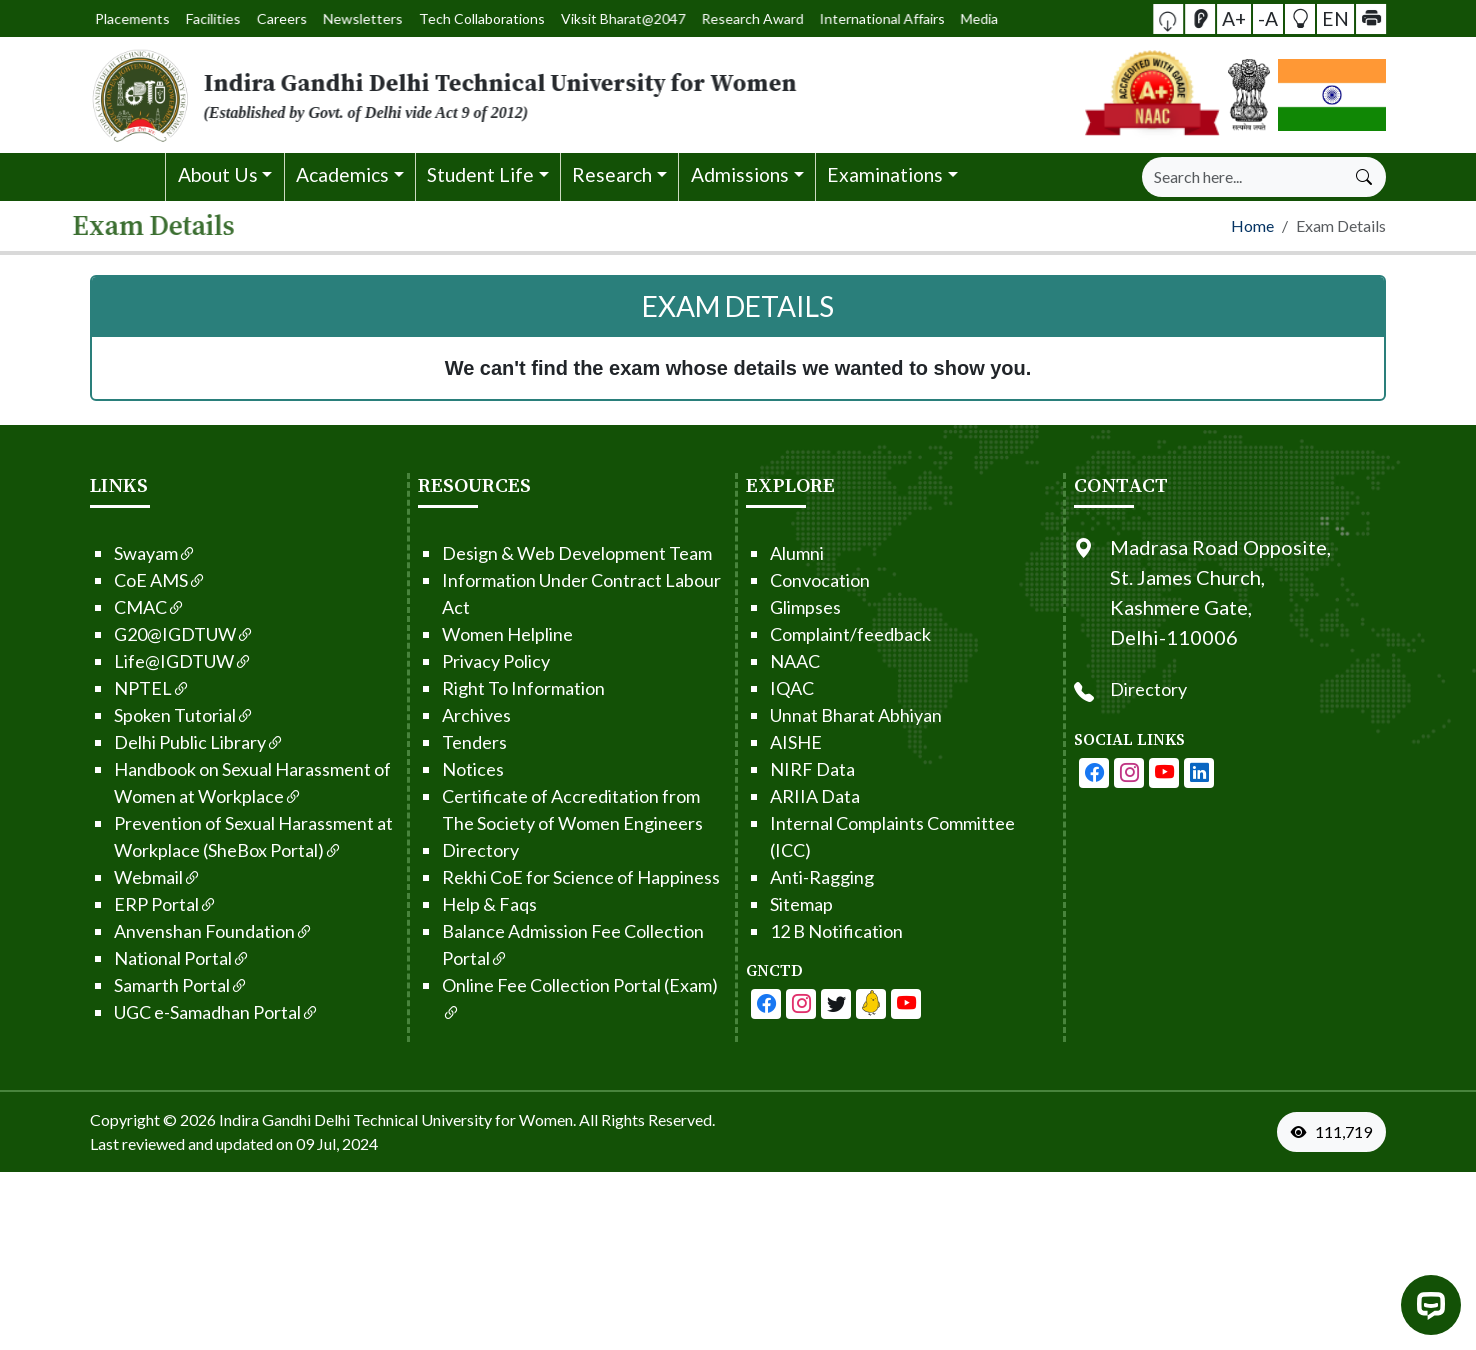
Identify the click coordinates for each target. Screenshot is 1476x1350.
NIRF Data (793, 765)
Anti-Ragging (803, 873)
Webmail (138, 873)
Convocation (801, 576)
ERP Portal (146, 900)
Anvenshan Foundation (194, 927)
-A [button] (1268, 17)
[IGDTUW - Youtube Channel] (817, 1000)
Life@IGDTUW (164, 657)
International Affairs (783, 19)
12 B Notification (817, 927)
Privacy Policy (477, 657)
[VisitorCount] (1355, 1128)
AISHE (777, 738)
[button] (1194, 18)
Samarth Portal (162, 981)
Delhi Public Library (180, 738)
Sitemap (782, 900)
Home (1252, 222)
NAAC (776, 657)
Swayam (136, 549)
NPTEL (133, 684)
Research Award (696, 18)
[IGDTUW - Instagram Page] (1148, 769)
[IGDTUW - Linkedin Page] (852, 1000)
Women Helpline (488, 630)
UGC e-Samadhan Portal (197, 1008)
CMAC (130, 603)
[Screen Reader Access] (1217, 19)
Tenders (455, 738)
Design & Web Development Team (558, 549)
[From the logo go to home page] (518, 95)
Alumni (778, 549)
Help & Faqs (470, 900)
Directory (461, 846)
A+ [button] (1243, 17)
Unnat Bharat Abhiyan (837, 711)
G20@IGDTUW (165, 630)
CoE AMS (141, 576)
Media (845, 18)
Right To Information (504, 684)
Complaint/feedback (831, 630)
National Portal (163, 954)
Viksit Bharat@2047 (604, 18)
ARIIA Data (796, 792)
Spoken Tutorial (165, 711)
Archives (457, 711)
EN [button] (1320, 17)
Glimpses (786, 603)
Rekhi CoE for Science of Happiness (562, 873)
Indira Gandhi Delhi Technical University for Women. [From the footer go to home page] (397, 1115)
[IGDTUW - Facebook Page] (747, 1000)
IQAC (773, 684)
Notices (454, 765)
